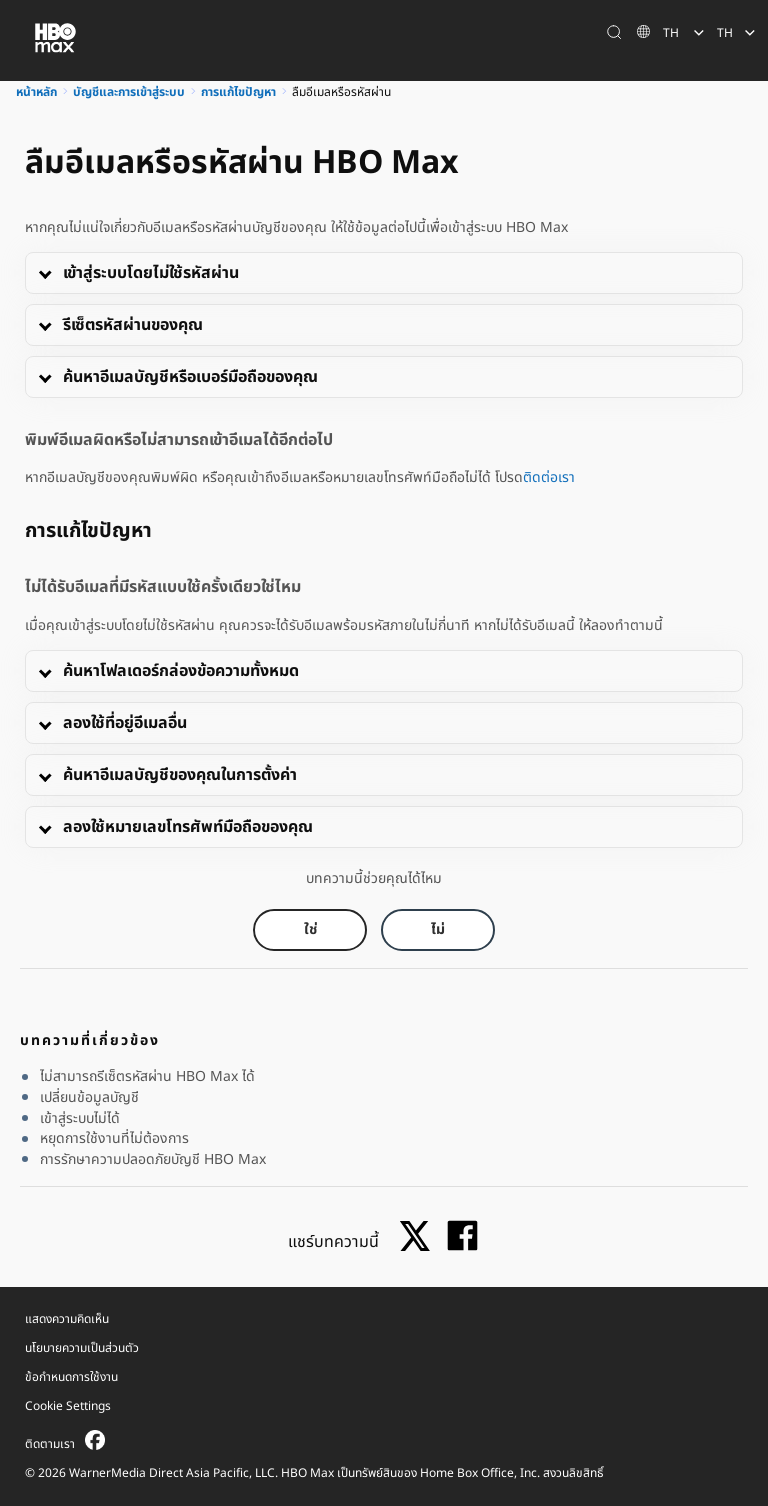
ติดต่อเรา (549, 477)
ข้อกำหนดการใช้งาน (71, 1377)
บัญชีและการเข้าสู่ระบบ (129, 92)
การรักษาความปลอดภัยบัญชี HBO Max (153, 1160)
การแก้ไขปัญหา (238, 92)
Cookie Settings (68, 1406)
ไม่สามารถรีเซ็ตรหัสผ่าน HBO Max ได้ (147, 1077)
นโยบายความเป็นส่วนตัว (82, 1348)
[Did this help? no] (438, 930)
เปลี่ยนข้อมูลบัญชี (89, 1098)
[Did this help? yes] (310, 930)
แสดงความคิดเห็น (67, 1319)
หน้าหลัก (36, 92)
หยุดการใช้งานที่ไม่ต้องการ (114, 1139)
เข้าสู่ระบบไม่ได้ (80, 1119)
